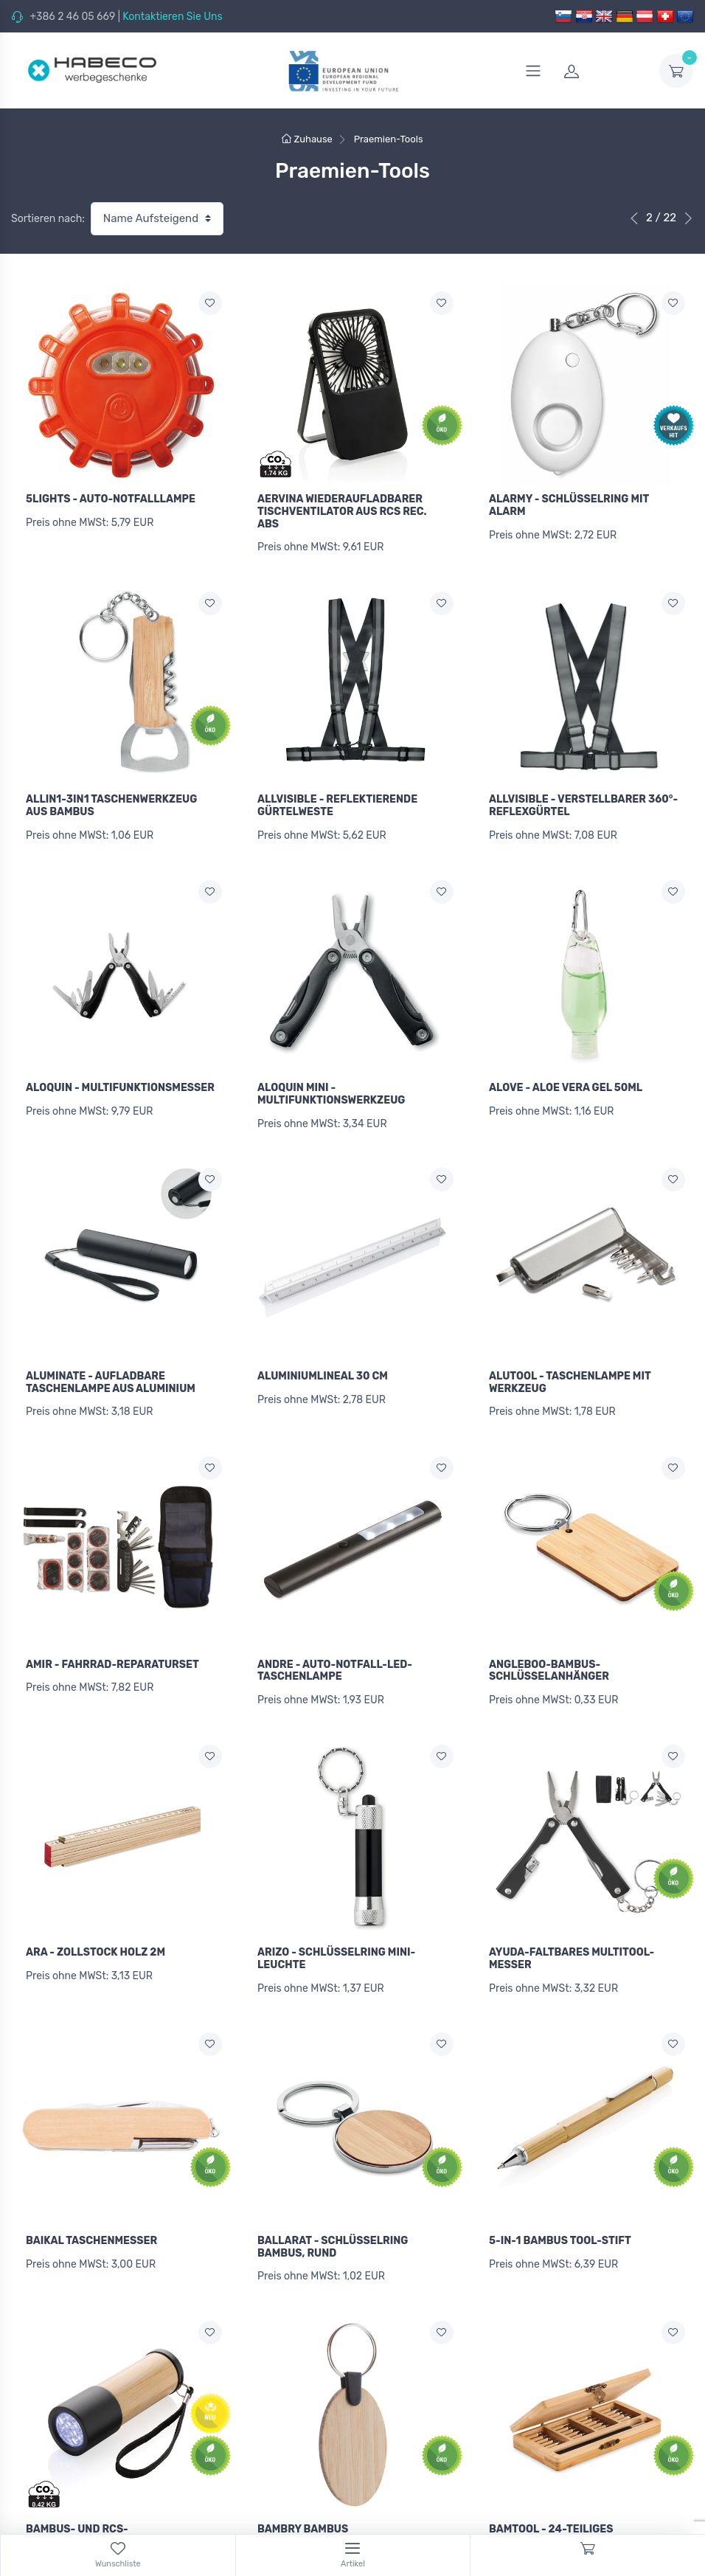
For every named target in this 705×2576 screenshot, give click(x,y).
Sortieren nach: (48, 218)
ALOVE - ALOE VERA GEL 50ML (565, 1079)
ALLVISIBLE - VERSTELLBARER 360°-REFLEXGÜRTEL (583, 801)
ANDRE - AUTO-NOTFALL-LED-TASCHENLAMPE (334, 1653)
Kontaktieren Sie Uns (172, 16)
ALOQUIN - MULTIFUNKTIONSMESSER (120, 1079)
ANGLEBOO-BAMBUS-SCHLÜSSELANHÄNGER (549, 1653)
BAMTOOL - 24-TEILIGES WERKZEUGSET (551, 2505)
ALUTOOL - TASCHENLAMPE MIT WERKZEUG (570, 1369)
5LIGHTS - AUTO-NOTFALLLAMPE (110, 499)
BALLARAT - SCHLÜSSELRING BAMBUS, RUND (332, 2221)
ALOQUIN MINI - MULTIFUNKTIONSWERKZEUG (331, 1085)
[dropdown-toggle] (676, 71)
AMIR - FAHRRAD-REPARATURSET (112, 1647)
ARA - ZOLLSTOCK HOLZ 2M (95, 1931)
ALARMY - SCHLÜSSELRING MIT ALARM (569, 505)
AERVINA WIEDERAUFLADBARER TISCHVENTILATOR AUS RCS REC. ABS (341, 511)
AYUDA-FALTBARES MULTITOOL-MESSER (571, 1937)
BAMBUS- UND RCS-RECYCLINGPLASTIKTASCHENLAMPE (119, 2505)
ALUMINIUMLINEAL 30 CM (322, 1363)
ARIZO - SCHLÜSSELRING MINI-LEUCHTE (336, 1937)
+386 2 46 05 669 (72, 16)
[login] (602, 71)
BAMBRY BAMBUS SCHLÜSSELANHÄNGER (317, 2505)
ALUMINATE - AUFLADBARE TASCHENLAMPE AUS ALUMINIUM (110, 1369)
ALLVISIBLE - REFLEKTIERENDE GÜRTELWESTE (337, 801)
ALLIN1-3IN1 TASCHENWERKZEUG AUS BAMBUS (111, 801)
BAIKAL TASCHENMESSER (91, 2215)
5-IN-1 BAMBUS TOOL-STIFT (560, 2215)
